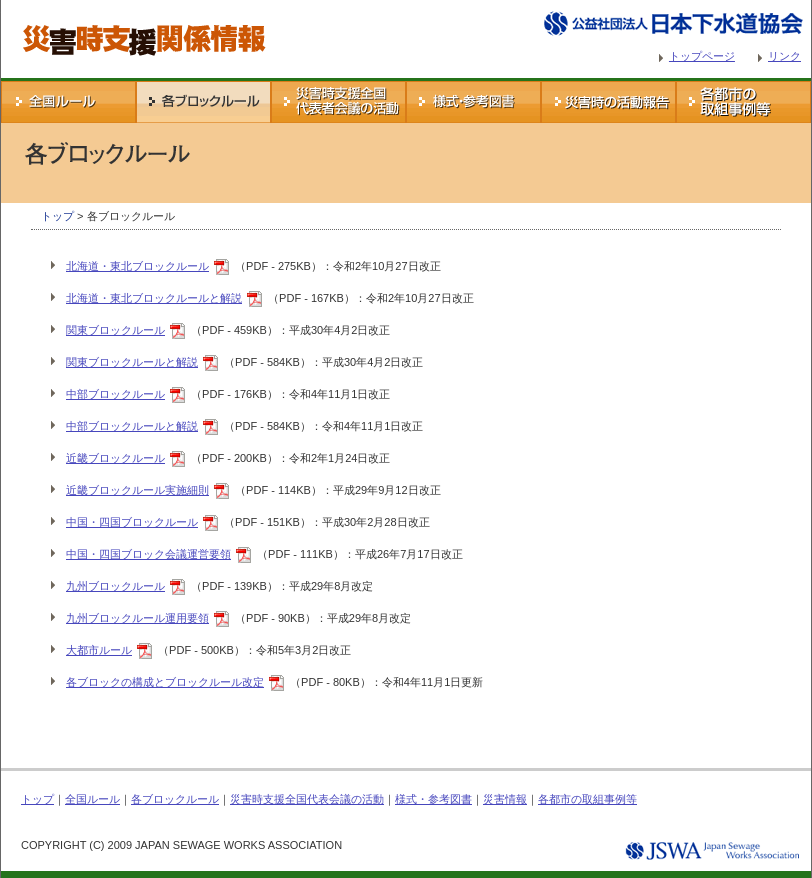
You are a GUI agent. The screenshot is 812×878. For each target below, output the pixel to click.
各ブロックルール (203, 102)
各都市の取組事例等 (743, 102)
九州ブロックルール (115, 586)
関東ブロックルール (115, 330)
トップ (57, 216)
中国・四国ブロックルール (132, 522)
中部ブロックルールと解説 (132, 426)
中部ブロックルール (115, 394)
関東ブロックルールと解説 (132, 362)
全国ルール (68, 102)
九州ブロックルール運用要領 (137, 618)
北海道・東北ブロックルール (137, 266)
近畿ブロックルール (115, 458)
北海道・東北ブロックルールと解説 (154, 298)
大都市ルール (99, 650)
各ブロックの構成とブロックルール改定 (165, 682)
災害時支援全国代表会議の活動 (338, 102)
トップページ (702, 56)
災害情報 (608, 102)
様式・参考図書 (473, 102)
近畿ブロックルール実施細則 (137, 490)
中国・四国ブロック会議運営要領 (148, 554)
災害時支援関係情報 (50, 8)
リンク (784, 56)
